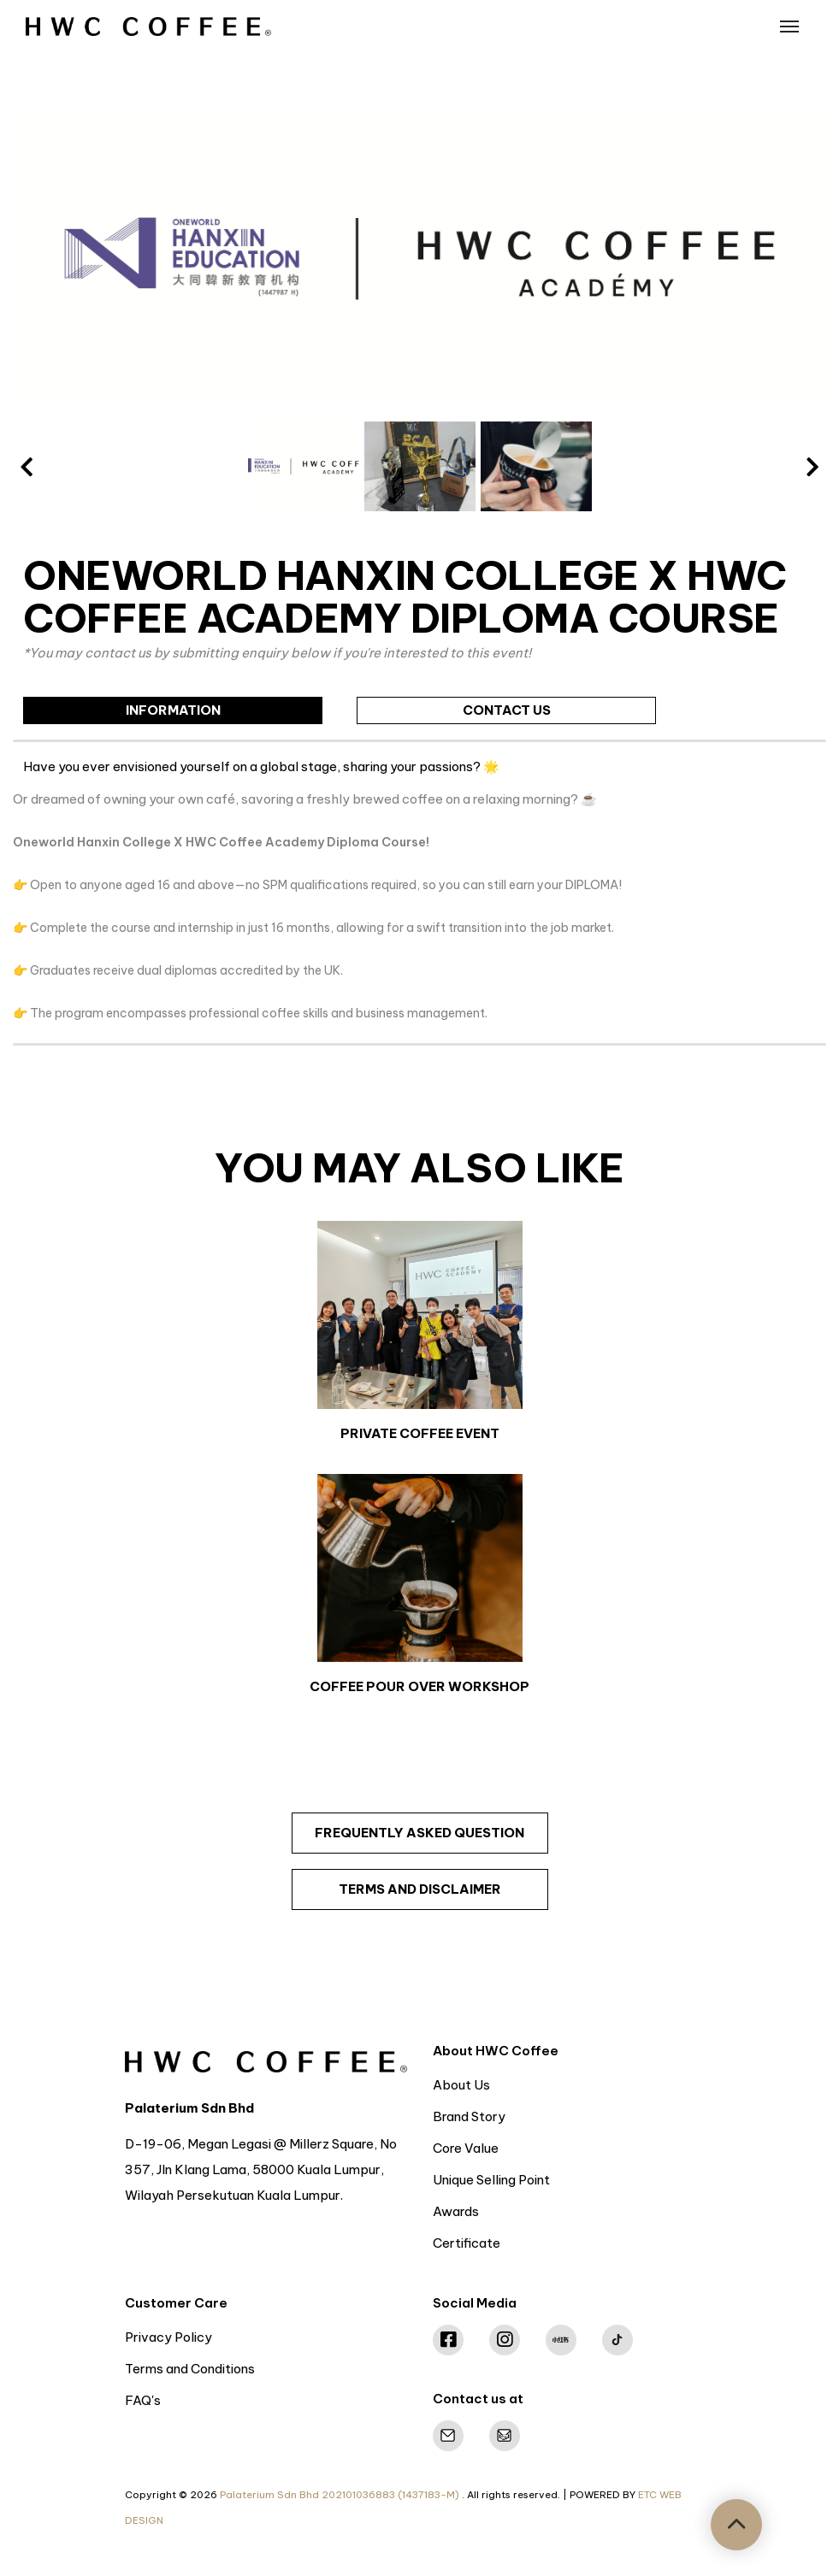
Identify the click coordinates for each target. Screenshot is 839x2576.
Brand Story (469, 2116)
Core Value (466, 2148)
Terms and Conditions (190, 2369)
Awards (456, 2211)
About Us (461, 2085)
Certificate (466, 2243)
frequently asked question (419, 1832)
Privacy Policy (168, 2337)
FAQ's (143, 2400)
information (173, 710)
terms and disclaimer (420, 1889)
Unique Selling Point (491, 2180)
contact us (507, 710)
